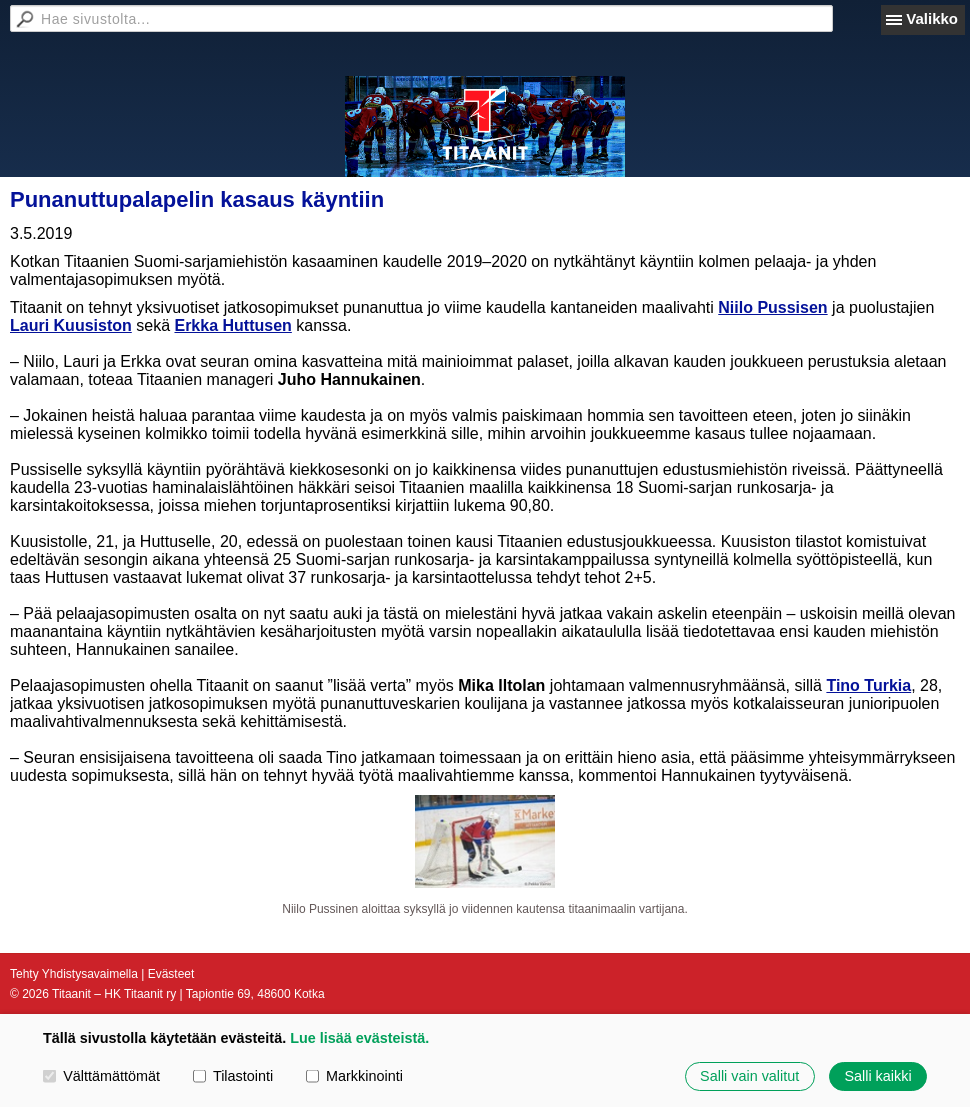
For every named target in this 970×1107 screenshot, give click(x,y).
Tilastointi (233, 1076)
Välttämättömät (101, 1076)
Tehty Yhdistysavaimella (74, 974)
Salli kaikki (877, 1076)
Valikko (932, 18)
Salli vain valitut (749, 1076)
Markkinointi (354, 1076)
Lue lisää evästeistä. (359, 1038)
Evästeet (171, 974)
